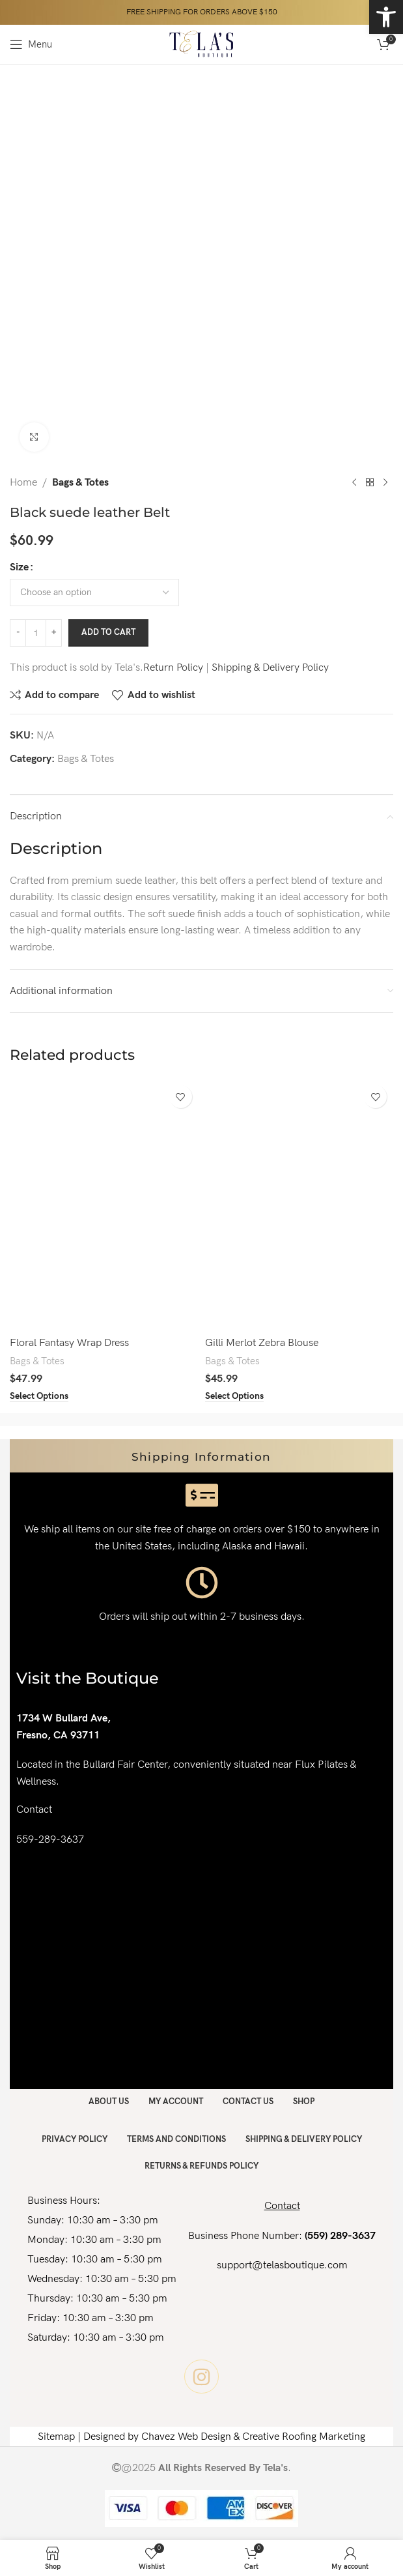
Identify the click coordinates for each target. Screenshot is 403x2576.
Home (23, 482)
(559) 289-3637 (340, 2236)
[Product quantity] (36, 633)
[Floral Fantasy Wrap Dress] (104, 1204)
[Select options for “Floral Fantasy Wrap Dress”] (39, 1396)
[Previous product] (354, 483)
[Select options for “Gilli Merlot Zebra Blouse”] (234, 1396)
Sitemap (56, 2437)
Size (19, 567)
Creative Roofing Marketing (303, 2437)
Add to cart (108, 632)
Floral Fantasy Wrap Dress (69, 1343)
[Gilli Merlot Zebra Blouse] (299, 1204)
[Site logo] (201, 44)
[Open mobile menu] (31, 44)
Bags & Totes (80, 482)
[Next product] (385, 483)
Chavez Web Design (186, 2437)
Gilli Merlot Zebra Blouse (261, 1343)
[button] (386, 17)
